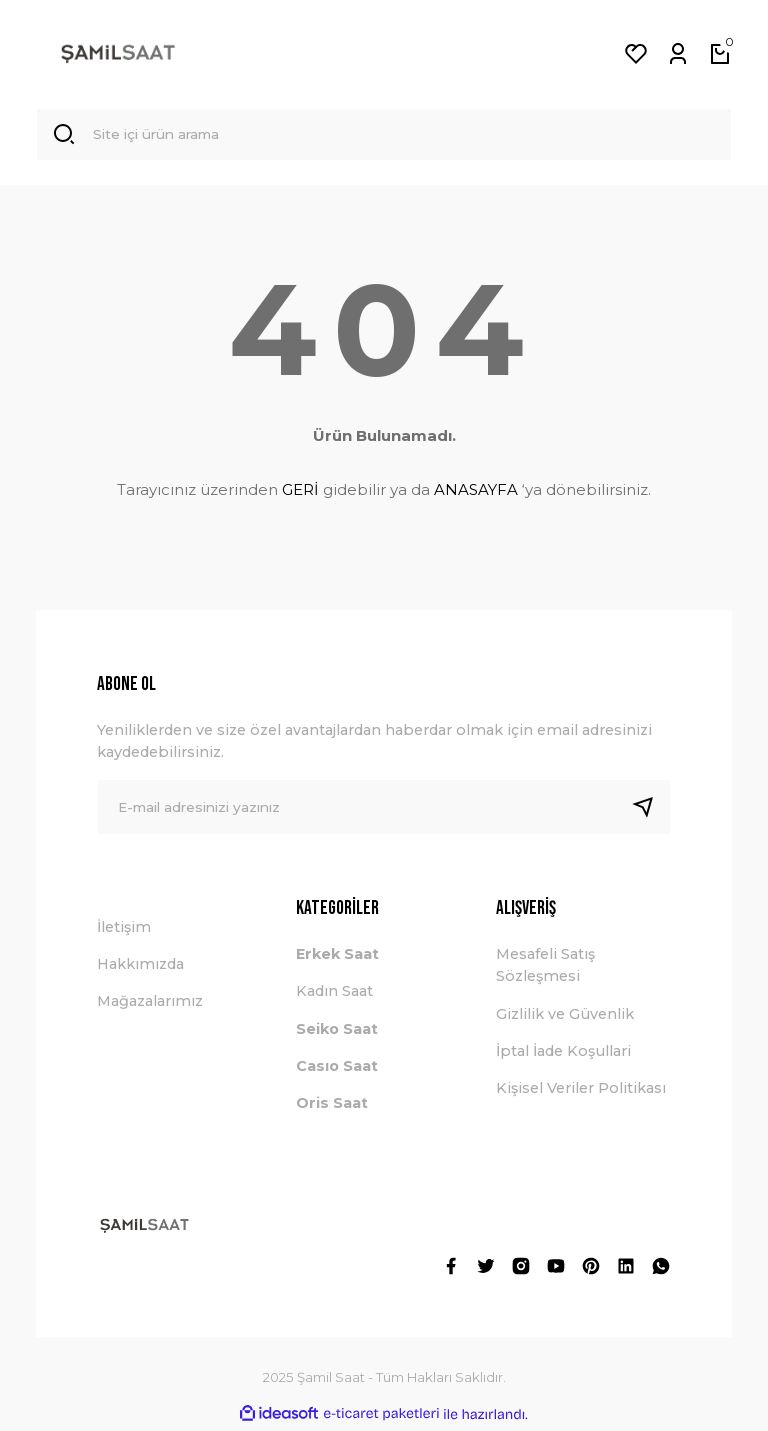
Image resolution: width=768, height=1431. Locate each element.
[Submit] (651, 810)
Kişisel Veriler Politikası (581, 1092)
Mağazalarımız (150, 1005)
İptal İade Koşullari (563, 1054)
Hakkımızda (140, 967)
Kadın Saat (334, 995)
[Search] (384, 136)
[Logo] (118, 54)
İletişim (124, 930)
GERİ (300, 492)
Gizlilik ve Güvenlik (565, 1017)
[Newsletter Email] (384, 810)
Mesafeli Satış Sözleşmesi (545, 968)
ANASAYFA (476, 492)
